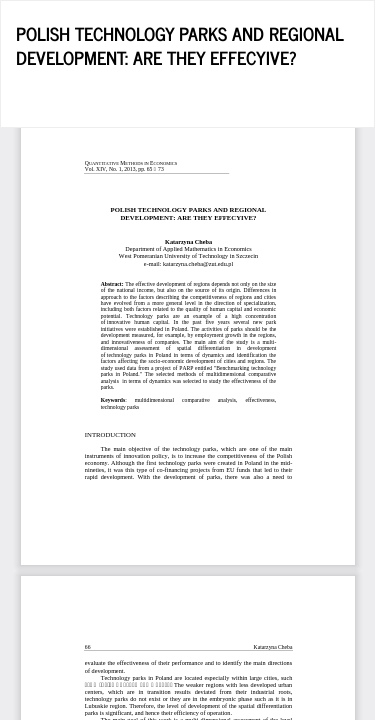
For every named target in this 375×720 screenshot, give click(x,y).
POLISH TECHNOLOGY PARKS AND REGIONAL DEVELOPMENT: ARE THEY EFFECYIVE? (180, 45)
